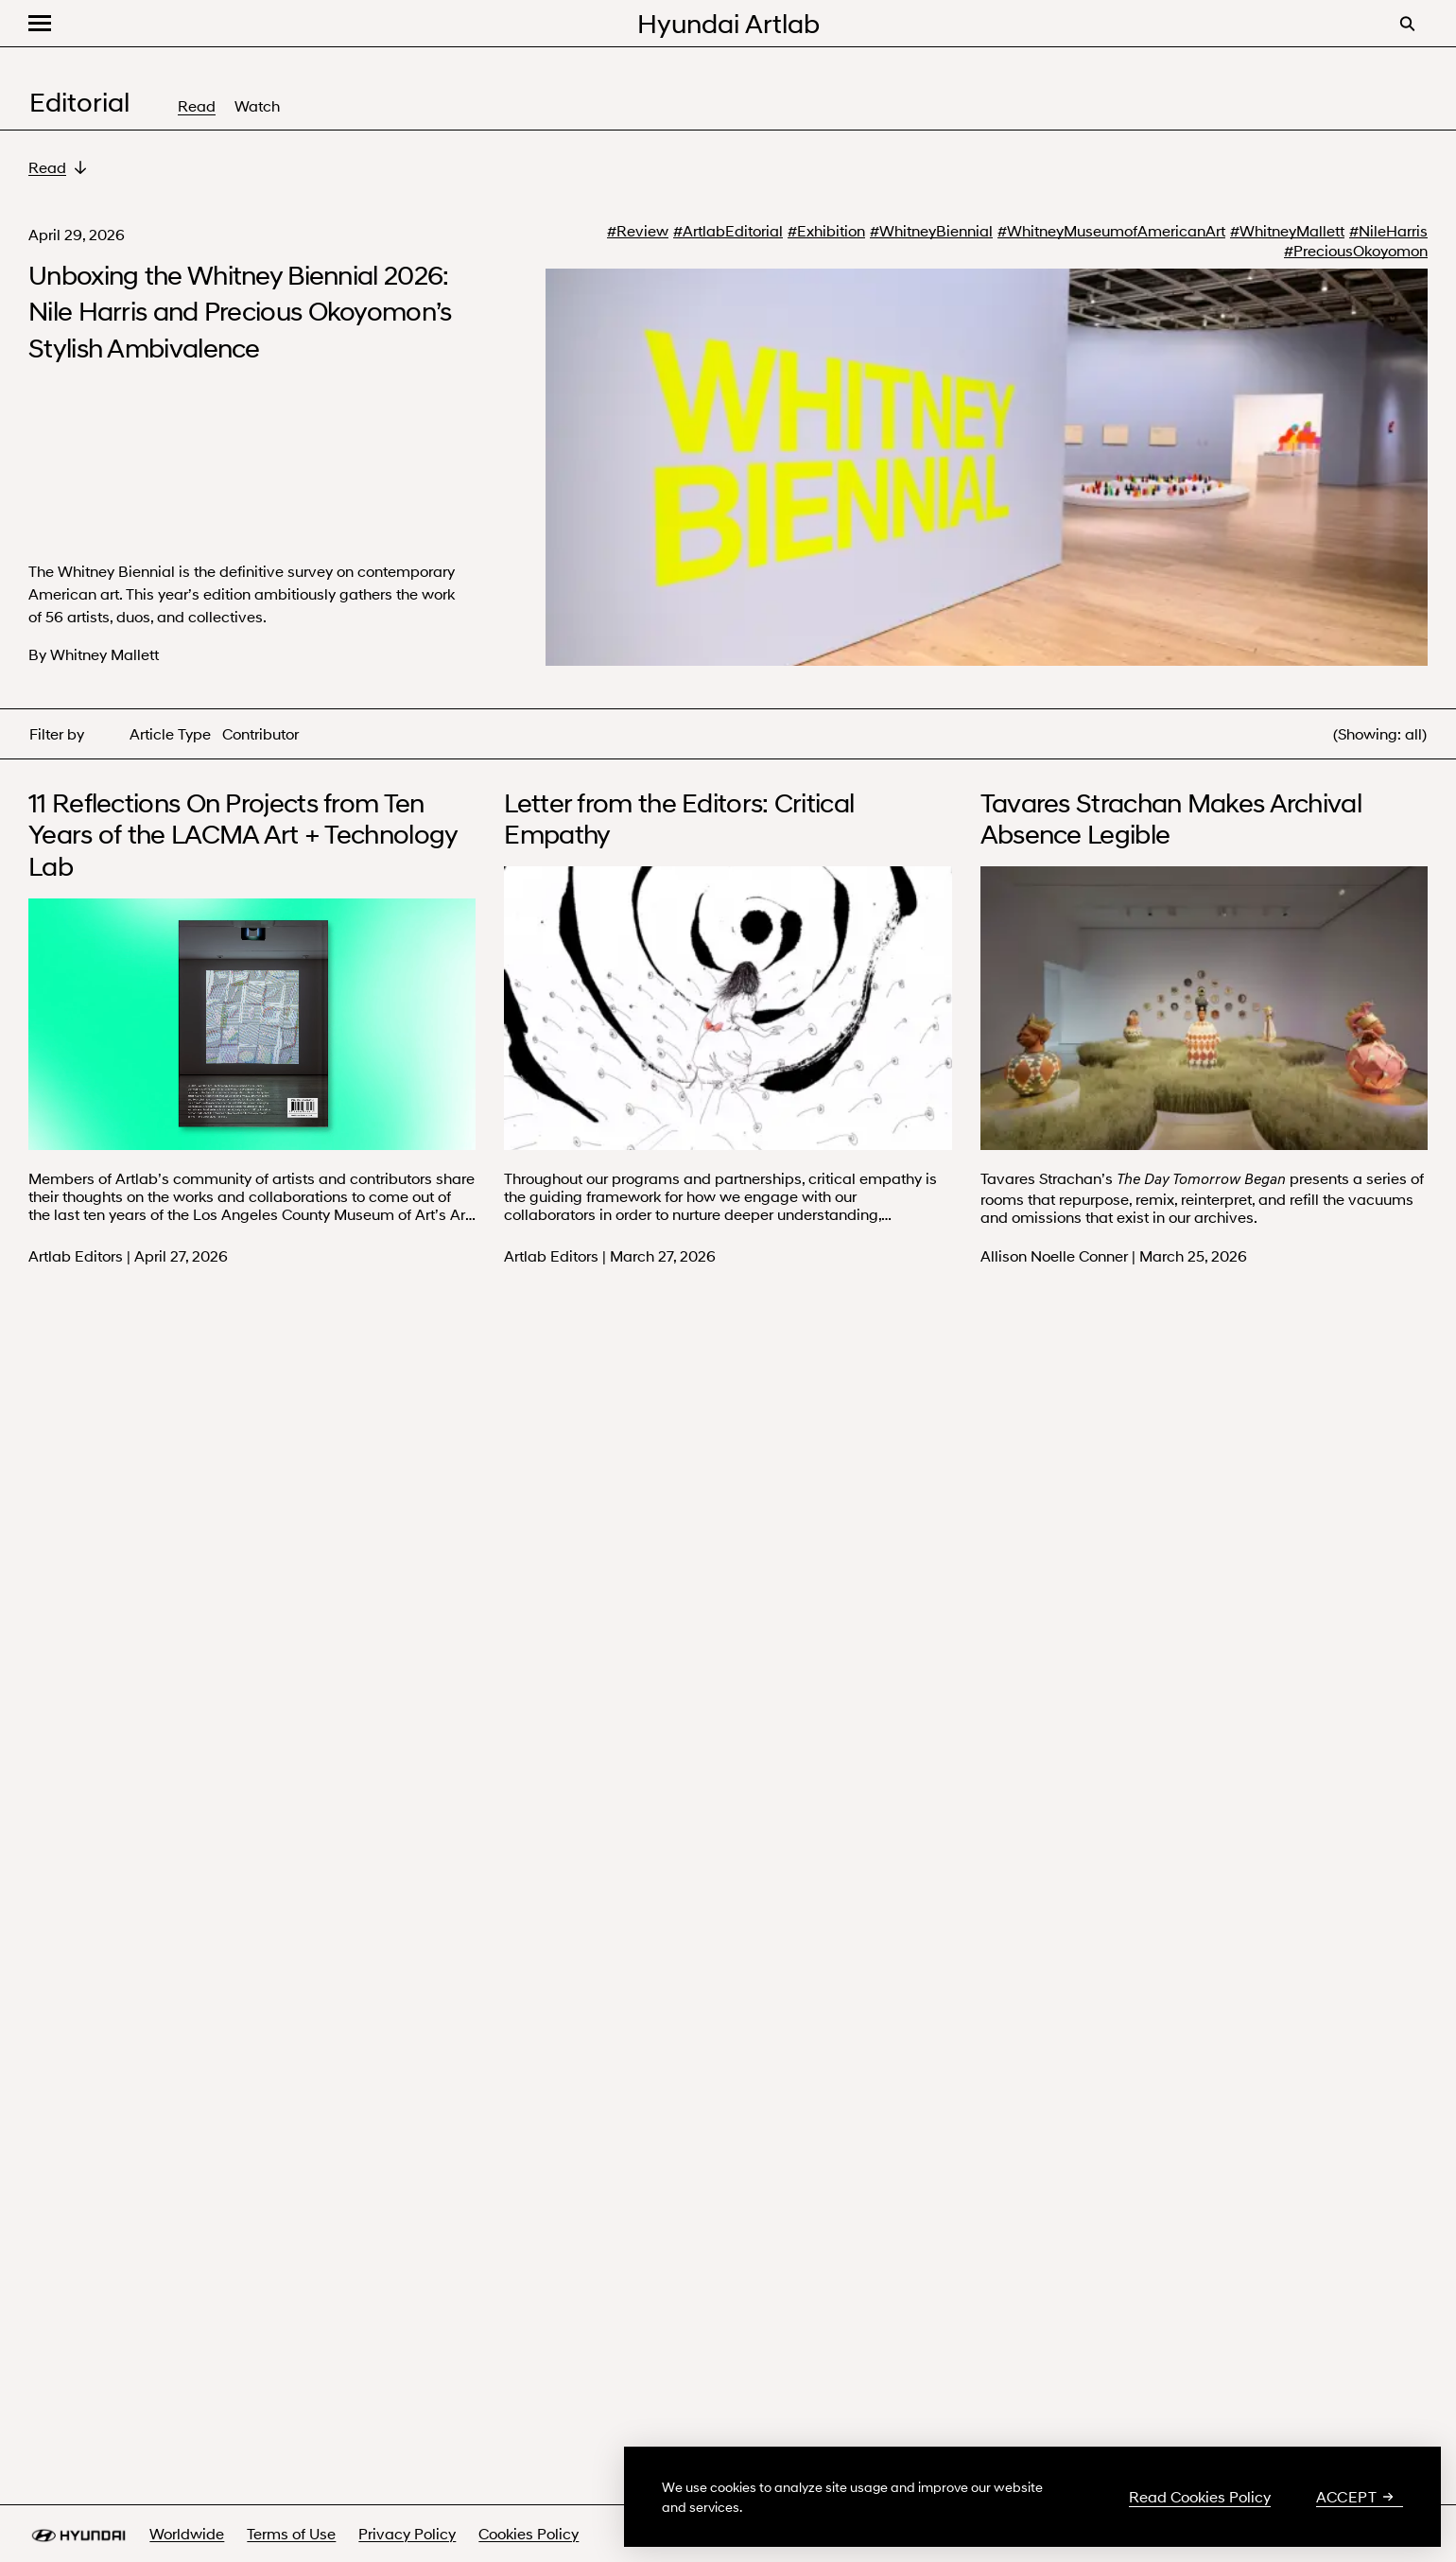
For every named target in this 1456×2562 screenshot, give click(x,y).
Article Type (170, 733)
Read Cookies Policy (1200, 2496)
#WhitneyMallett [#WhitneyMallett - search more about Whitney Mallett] (1287, 230)
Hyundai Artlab (728, 23)
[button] (39, 23)
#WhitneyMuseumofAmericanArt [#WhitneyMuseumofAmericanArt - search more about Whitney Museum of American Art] (1111, 230)
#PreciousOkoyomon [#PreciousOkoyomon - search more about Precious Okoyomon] (1356, 250)
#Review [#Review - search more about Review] (637, 230)
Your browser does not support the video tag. (252, 1024)
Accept (1355, 2496)
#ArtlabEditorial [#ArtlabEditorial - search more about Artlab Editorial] (728, 230)
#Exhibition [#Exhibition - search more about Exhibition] (826, 230)
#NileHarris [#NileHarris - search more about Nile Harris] (1388, 230)
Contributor (260, 733)
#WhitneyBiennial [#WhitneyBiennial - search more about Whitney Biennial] (931, 230)
